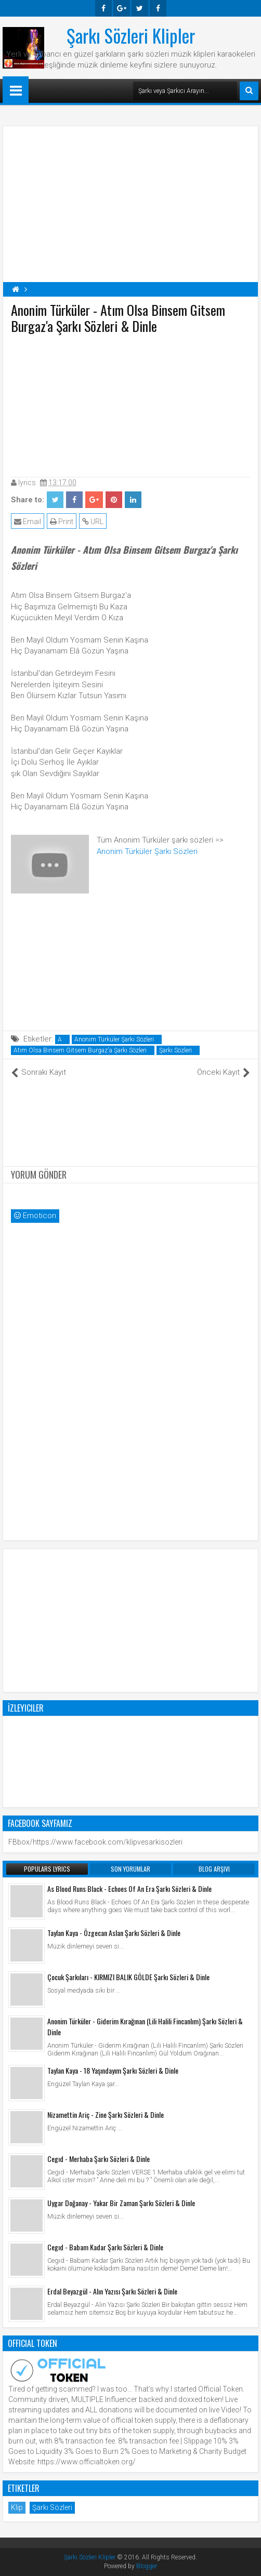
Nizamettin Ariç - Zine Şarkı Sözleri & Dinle (105, 2114)
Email (27, 521)
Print (61, 521)
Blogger (146, 2566)
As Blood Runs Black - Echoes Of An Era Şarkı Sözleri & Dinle (129, 1888)
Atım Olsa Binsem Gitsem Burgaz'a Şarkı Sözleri (80, 1050)
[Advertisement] (130, 403)
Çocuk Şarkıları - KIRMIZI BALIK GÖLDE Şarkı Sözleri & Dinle (128, 1976)
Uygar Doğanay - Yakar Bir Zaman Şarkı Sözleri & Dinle (121, 2202)
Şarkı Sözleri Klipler (131, 35)
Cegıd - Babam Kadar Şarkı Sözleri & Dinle (105, 2246)
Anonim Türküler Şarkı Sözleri (147, 851)
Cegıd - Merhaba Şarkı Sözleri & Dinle (98, 2158)
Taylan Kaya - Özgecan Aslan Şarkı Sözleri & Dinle (113, 1932)
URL (92, 521)
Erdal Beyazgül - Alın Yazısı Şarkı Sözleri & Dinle (112, 2291)
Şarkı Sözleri (175, 1050)
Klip (17, 2507)
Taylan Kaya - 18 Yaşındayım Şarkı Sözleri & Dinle (112, 2070)
